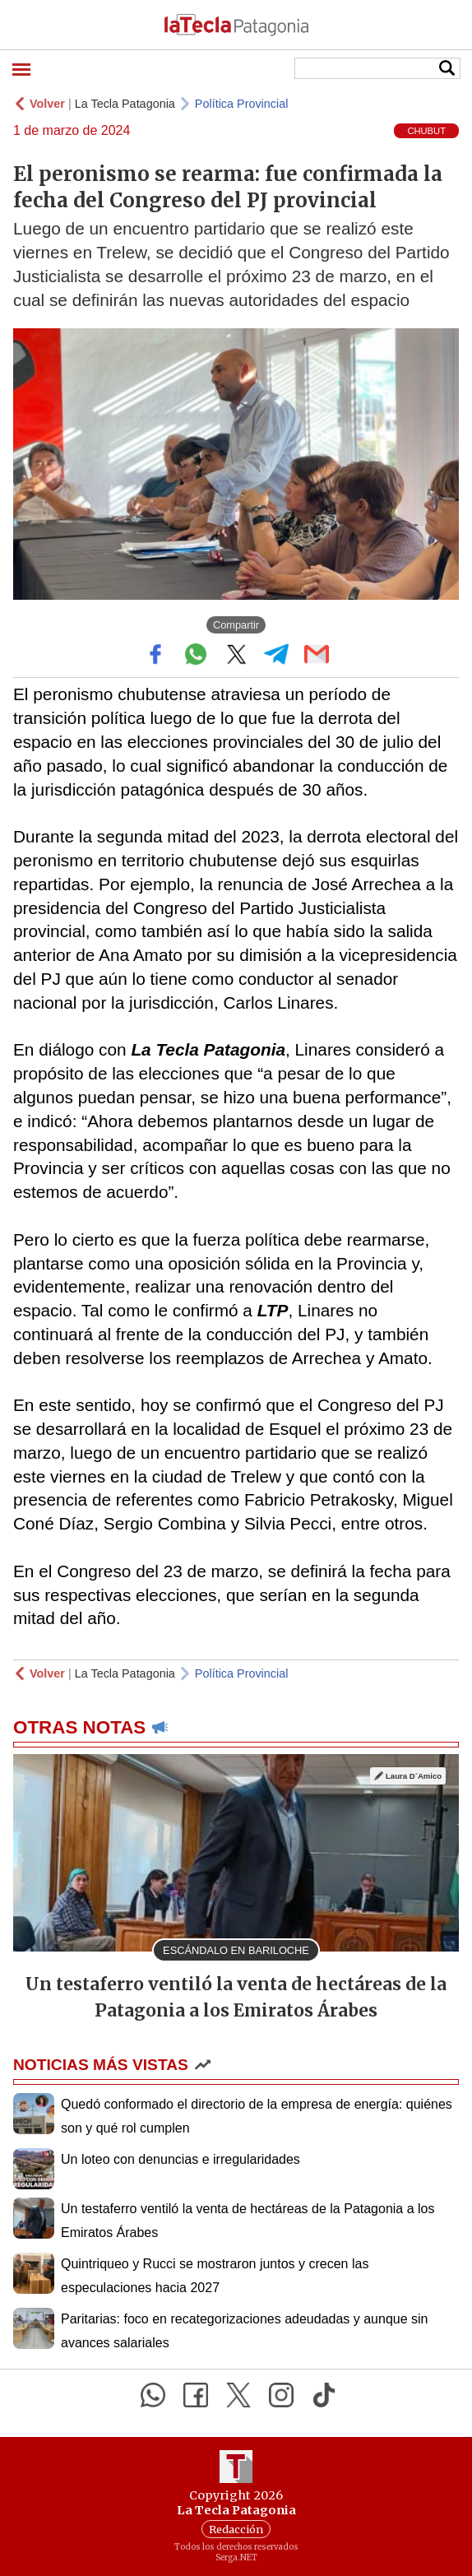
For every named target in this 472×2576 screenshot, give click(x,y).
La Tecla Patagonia (125, 103)
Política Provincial (242, 103)
